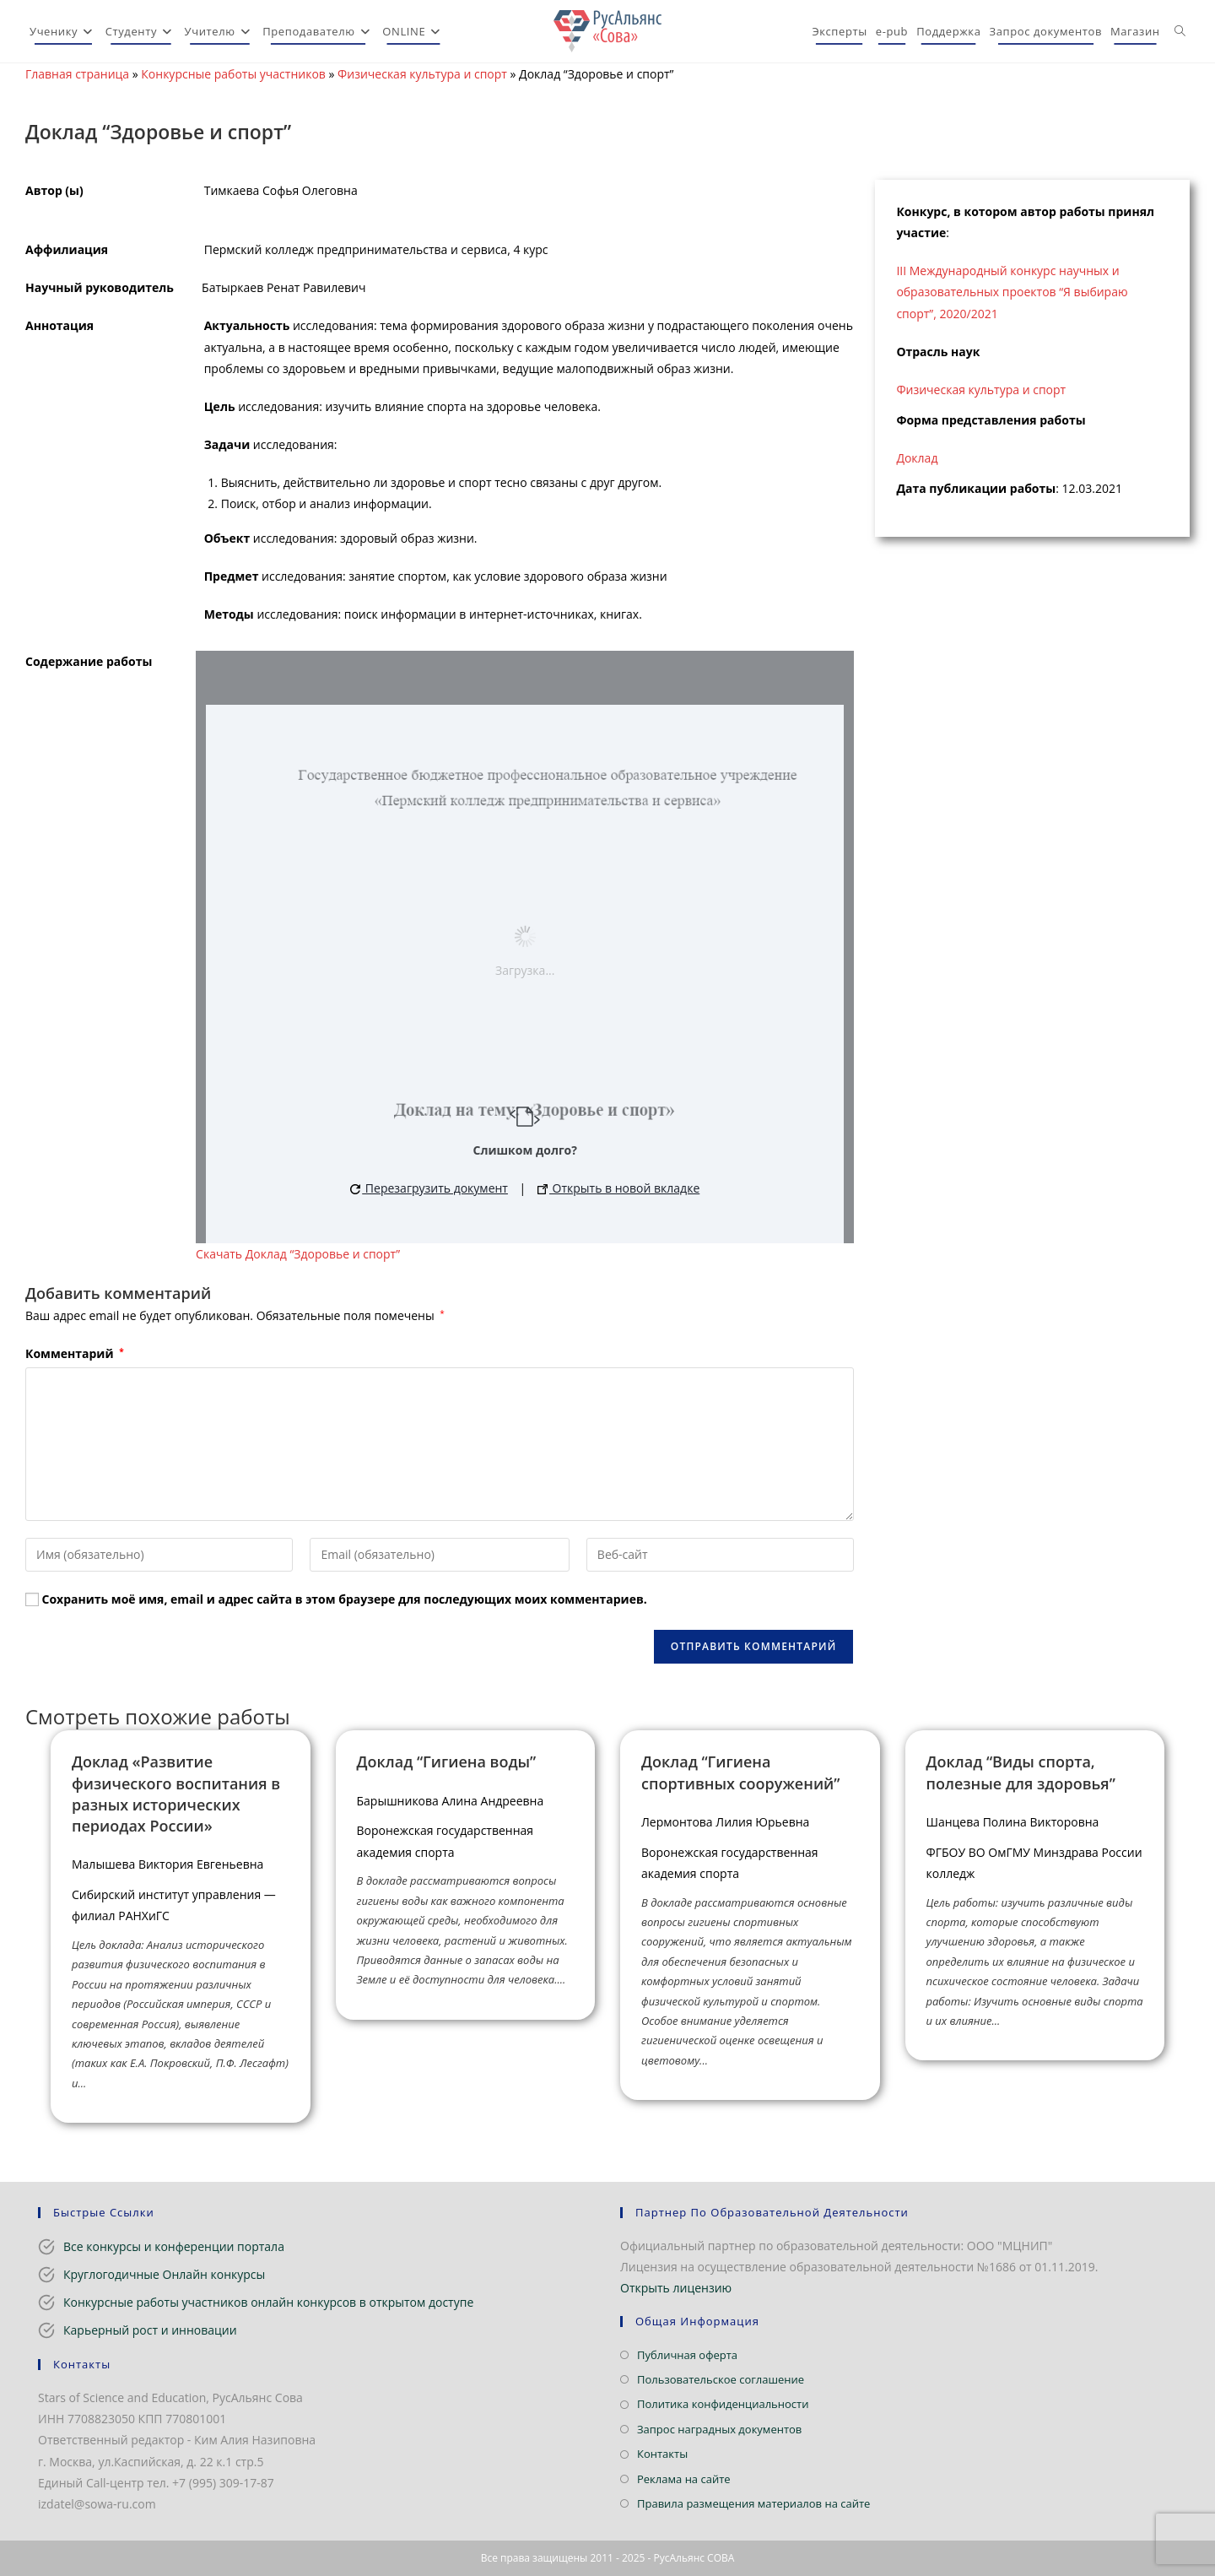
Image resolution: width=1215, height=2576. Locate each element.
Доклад (916, 458)
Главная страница (77, 74)
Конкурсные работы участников (233, 74)
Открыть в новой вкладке (618, 1188)
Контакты (662, 2453)
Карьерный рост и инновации (150, 2330)
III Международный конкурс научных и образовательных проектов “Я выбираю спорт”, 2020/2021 (1011, 291)
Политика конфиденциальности (722, 2403)
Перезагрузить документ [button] (429, 1188)
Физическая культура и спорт (422, 74)
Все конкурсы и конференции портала (173, 2246)
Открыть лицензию (676, 2288)
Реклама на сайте (684, 2479)
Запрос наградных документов (719, 2429)
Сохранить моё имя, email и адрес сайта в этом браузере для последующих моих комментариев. (344, 1599)
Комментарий (74, 1353)
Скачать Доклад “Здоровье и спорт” (298, 1254)
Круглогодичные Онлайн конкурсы (164, 2274)
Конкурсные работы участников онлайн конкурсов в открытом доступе (268, 2302)
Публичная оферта (687, 2354)
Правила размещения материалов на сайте (753, 2503)
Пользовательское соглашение (720, 2379)
